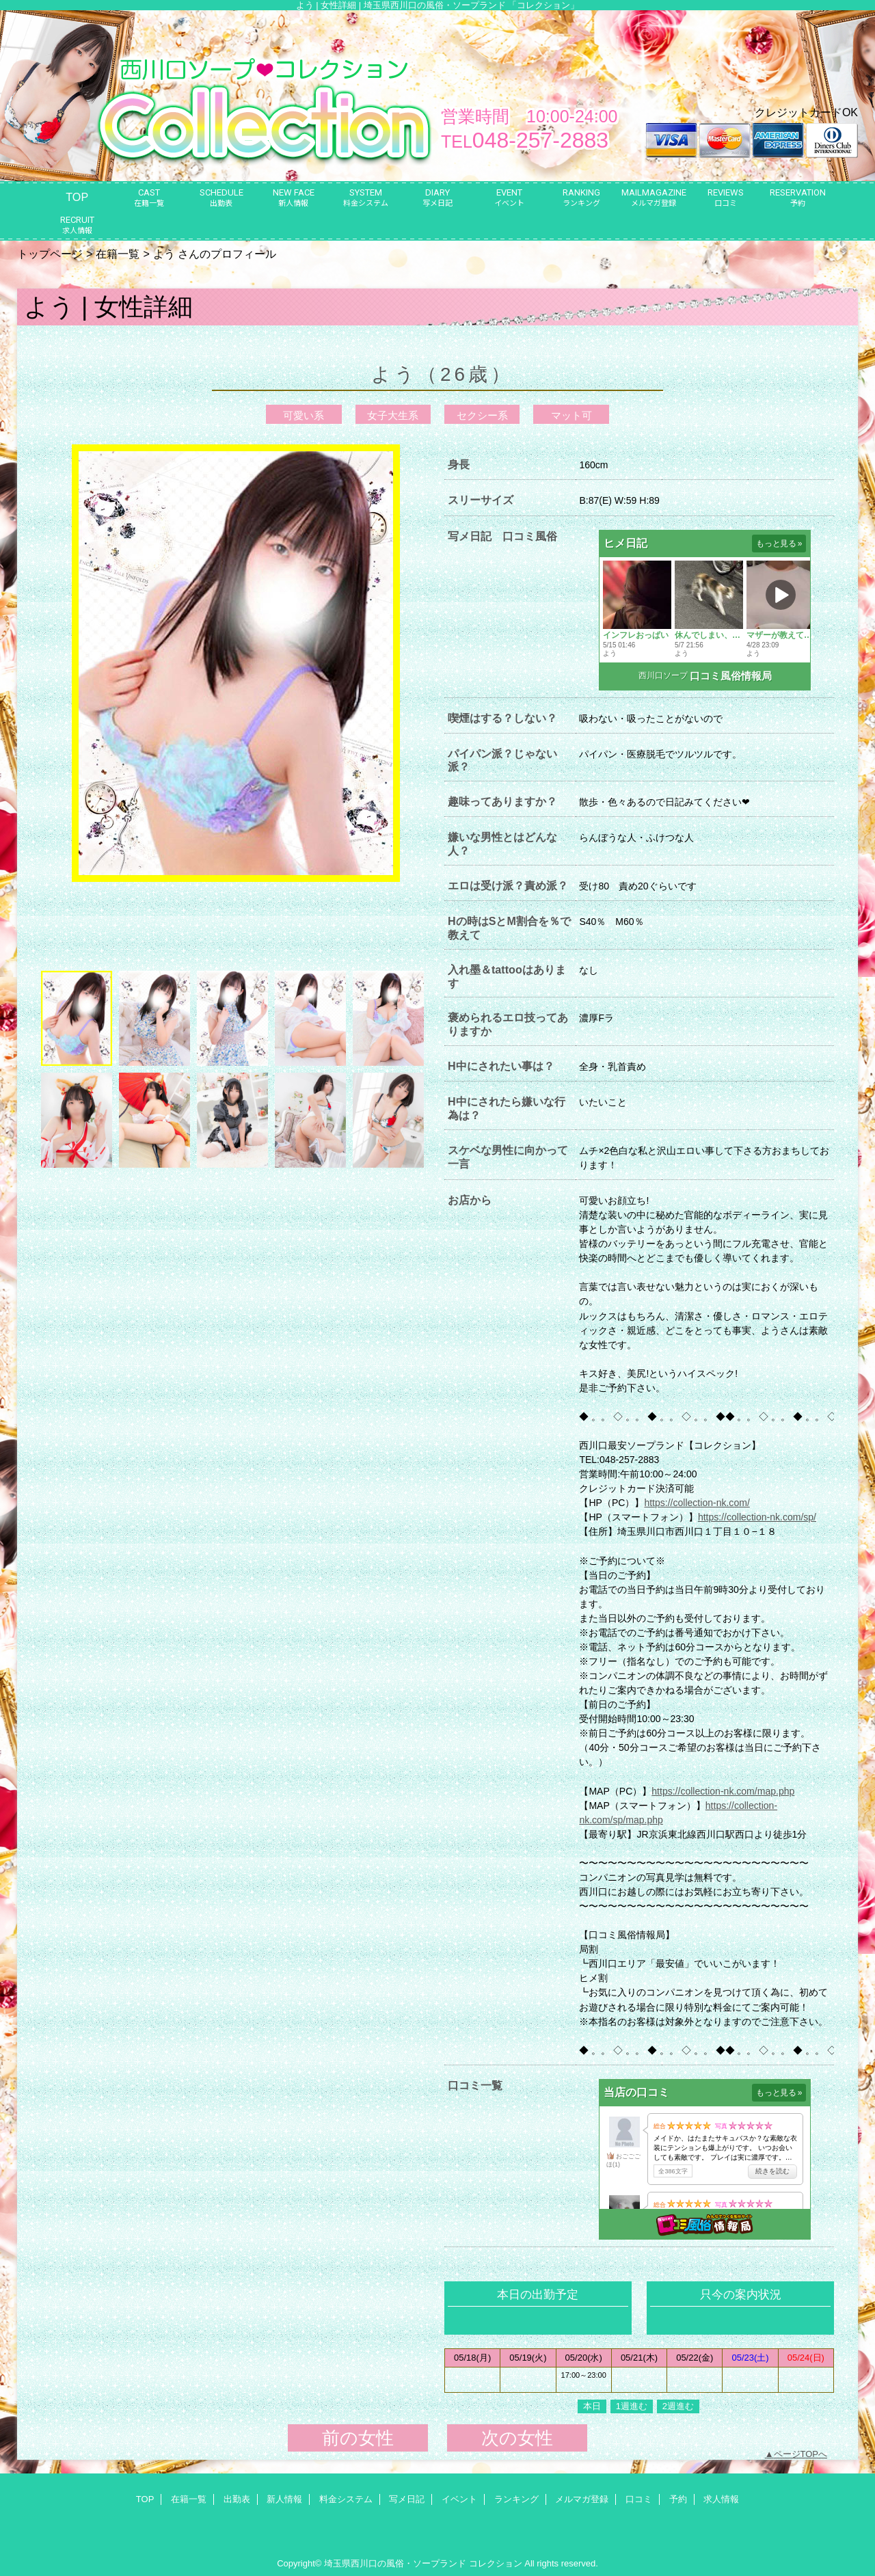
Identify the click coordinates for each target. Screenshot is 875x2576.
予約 (678, 2499)
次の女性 (517, 2438)
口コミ (638, 2499)
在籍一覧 (117, 253)
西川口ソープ (663, 675)
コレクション (495, 2563)
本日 (592, 2406)
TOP (77, 197)
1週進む (631, 2406)
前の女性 (358, 2438)
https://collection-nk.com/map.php (722, 1791)
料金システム (346, 2499)
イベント (459, 2499)
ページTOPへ (801, 2454)
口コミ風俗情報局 (731, 676)
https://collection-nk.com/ (696, 1502)
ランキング (516, 2499)
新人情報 (284, 2499)
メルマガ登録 (581, 2499)
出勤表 (237, 2499)
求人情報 (721, 2499)
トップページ (50, 253)
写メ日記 (407, 2499)
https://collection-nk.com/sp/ (757, 1517)
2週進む (678, 2406)
